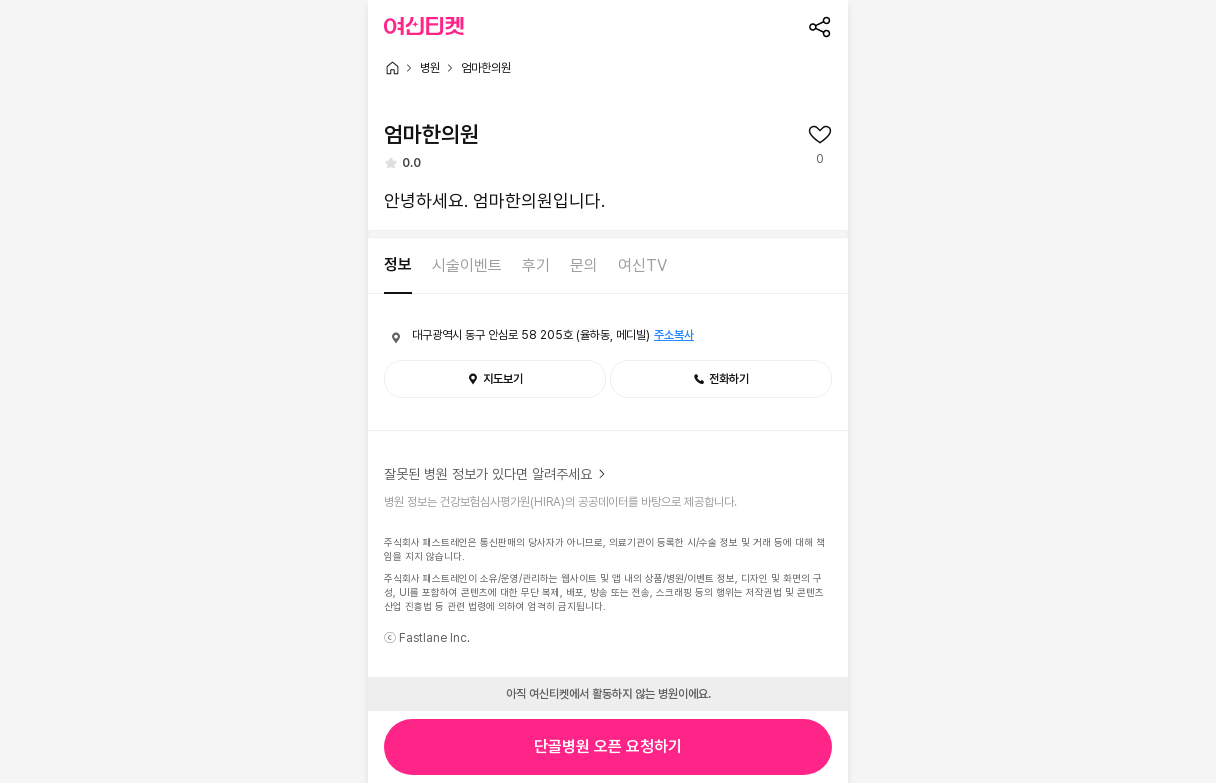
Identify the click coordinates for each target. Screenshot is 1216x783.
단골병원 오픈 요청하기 (608, 746)
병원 (430, 68)
